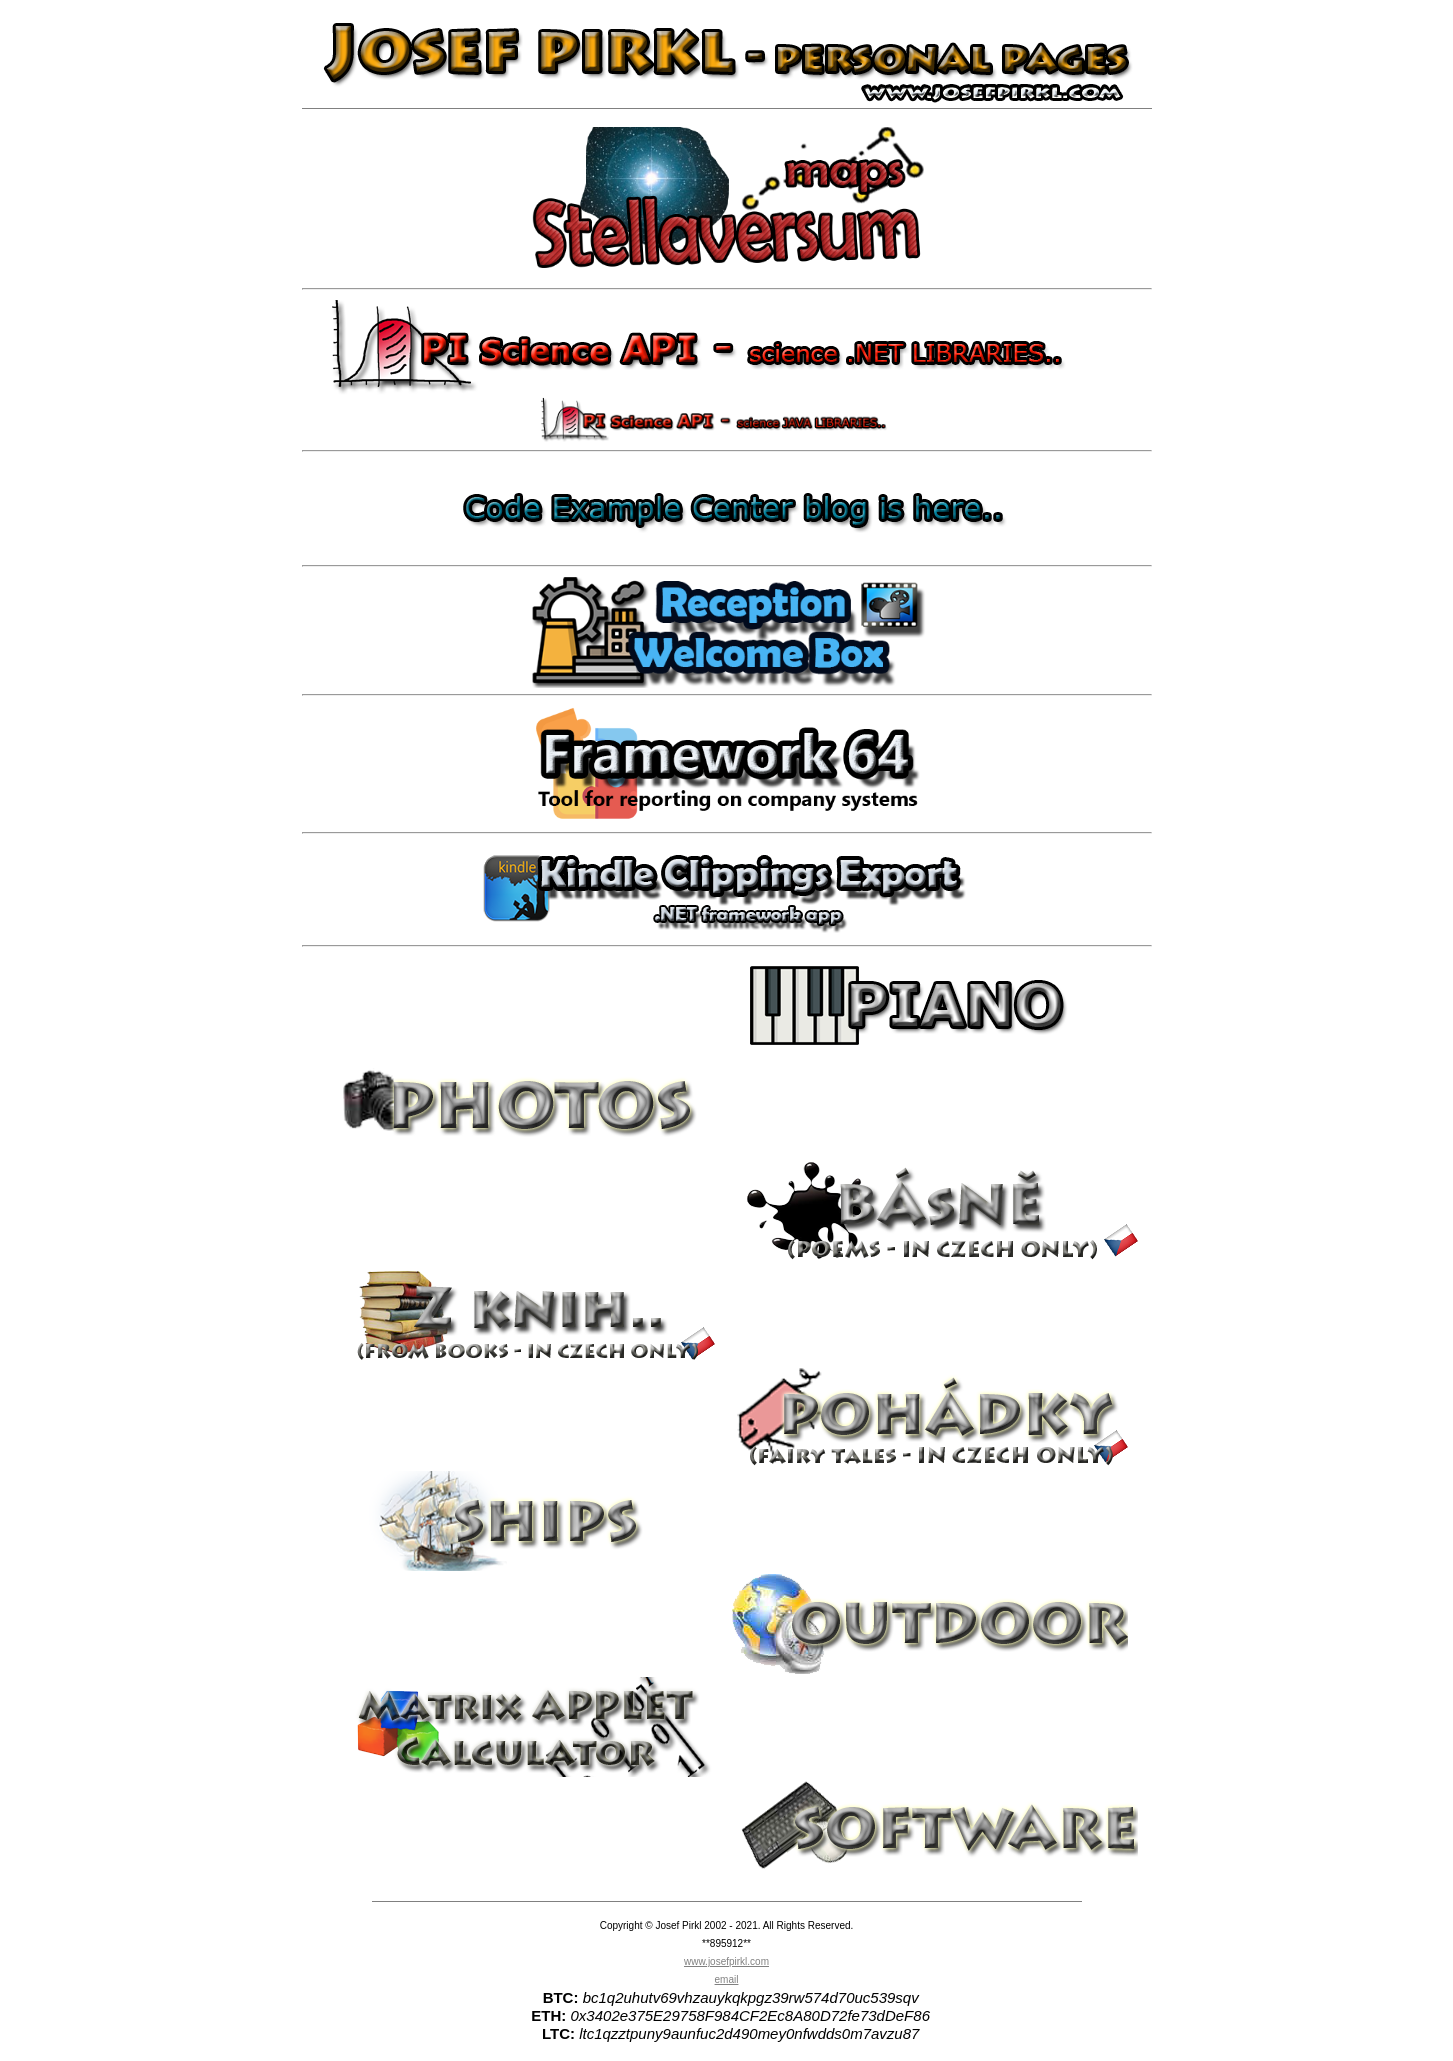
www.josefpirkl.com (726, 1961)
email (727, 1979)
